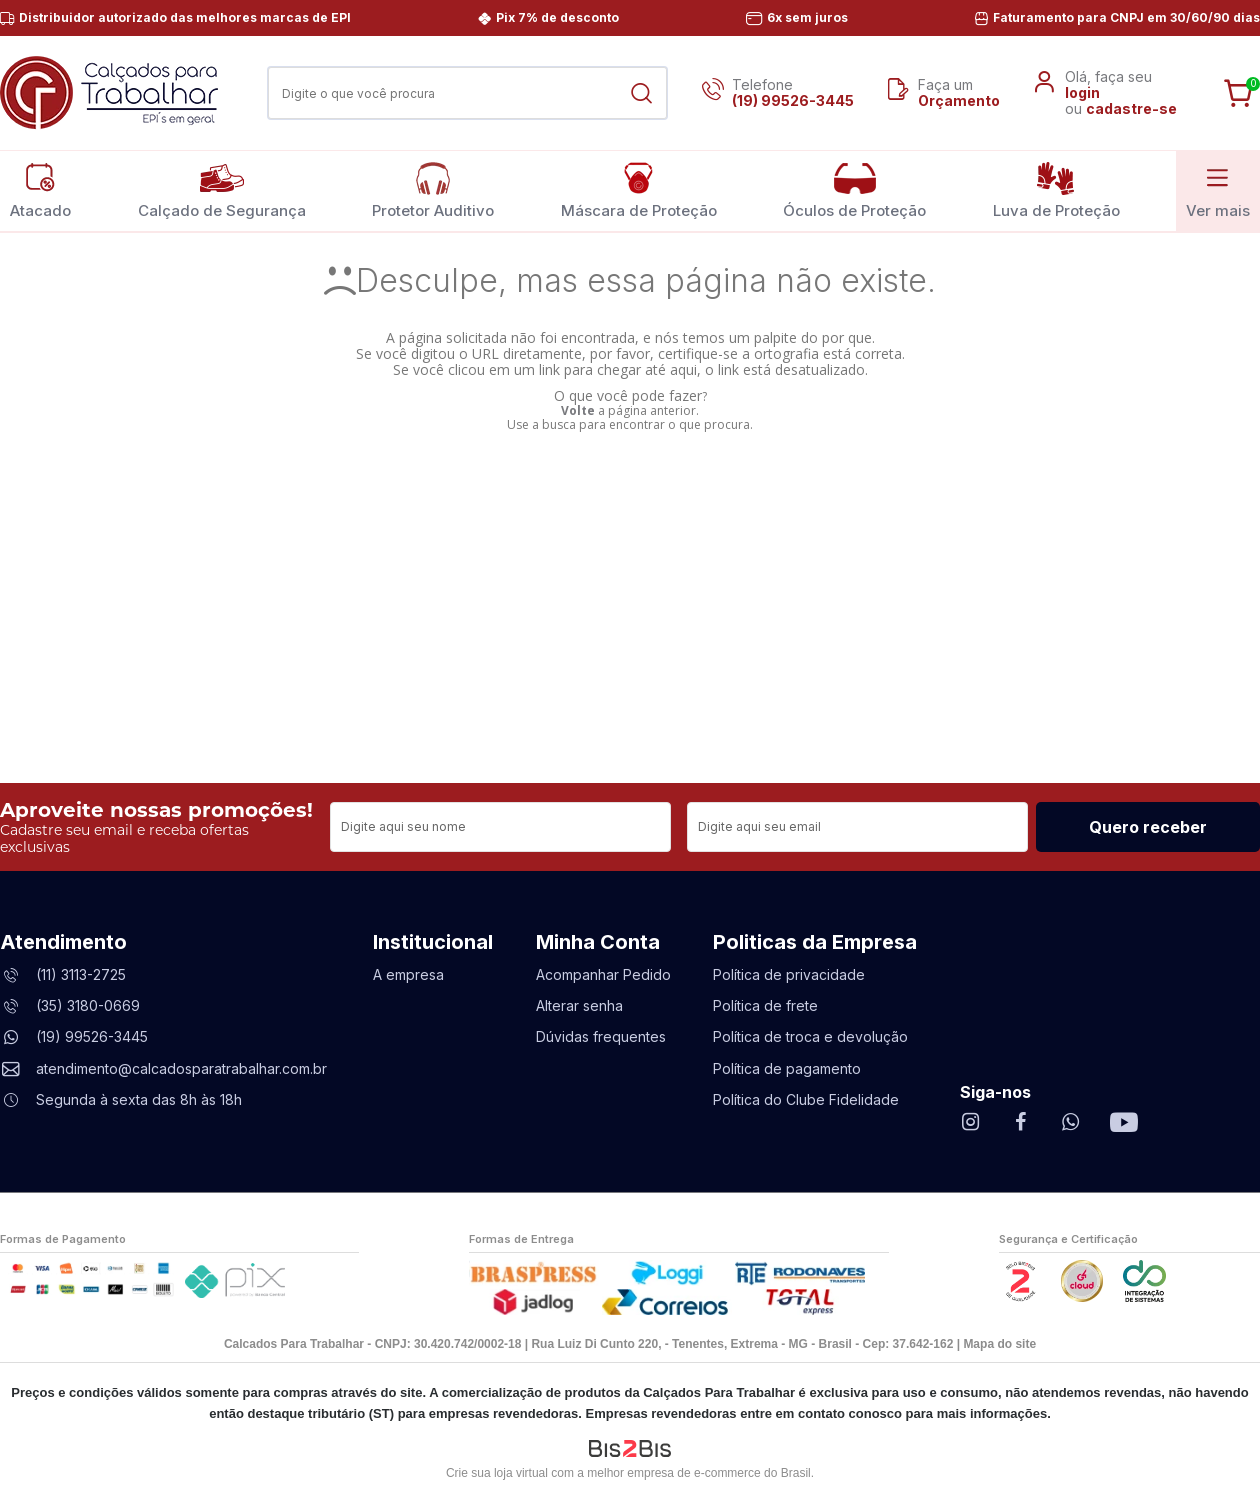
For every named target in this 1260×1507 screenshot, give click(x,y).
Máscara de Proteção (639, 190)
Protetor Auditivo (433, 190)
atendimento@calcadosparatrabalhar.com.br (181, 1068)
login (1082, 92)
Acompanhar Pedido (603, 974)
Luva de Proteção (1056, 190)
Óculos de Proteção (854, 190)
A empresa (408, 974)
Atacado (40, 190)
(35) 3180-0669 (88, 1005)
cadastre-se (1131, 108)
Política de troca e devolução (810, 1036)
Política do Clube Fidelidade (806, 1099)
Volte (578, 410)
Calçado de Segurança (222, 190)
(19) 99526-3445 (793, 100)
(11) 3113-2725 (81, 974)
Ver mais (1218, 190)
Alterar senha (579, 1005)
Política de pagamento (787, 1068)
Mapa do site (999, 1344)
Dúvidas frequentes (601, 1036)
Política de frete (765, 1005)
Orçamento (959, 100)
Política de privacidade (789, 974)
